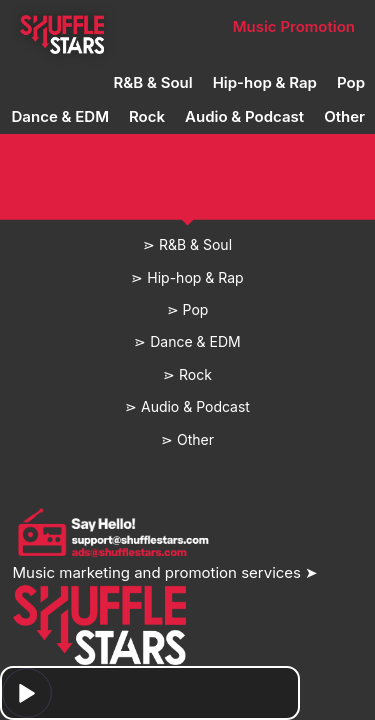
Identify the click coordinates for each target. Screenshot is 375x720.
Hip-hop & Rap (265, 82)
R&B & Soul (153, 82)
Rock (147, 116)
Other (344, 116)
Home (61, 26)
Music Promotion (294, 26)
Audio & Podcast (244, 116)
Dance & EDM (60, 116)
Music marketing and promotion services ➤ (166, 572)
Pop (351, 82)
